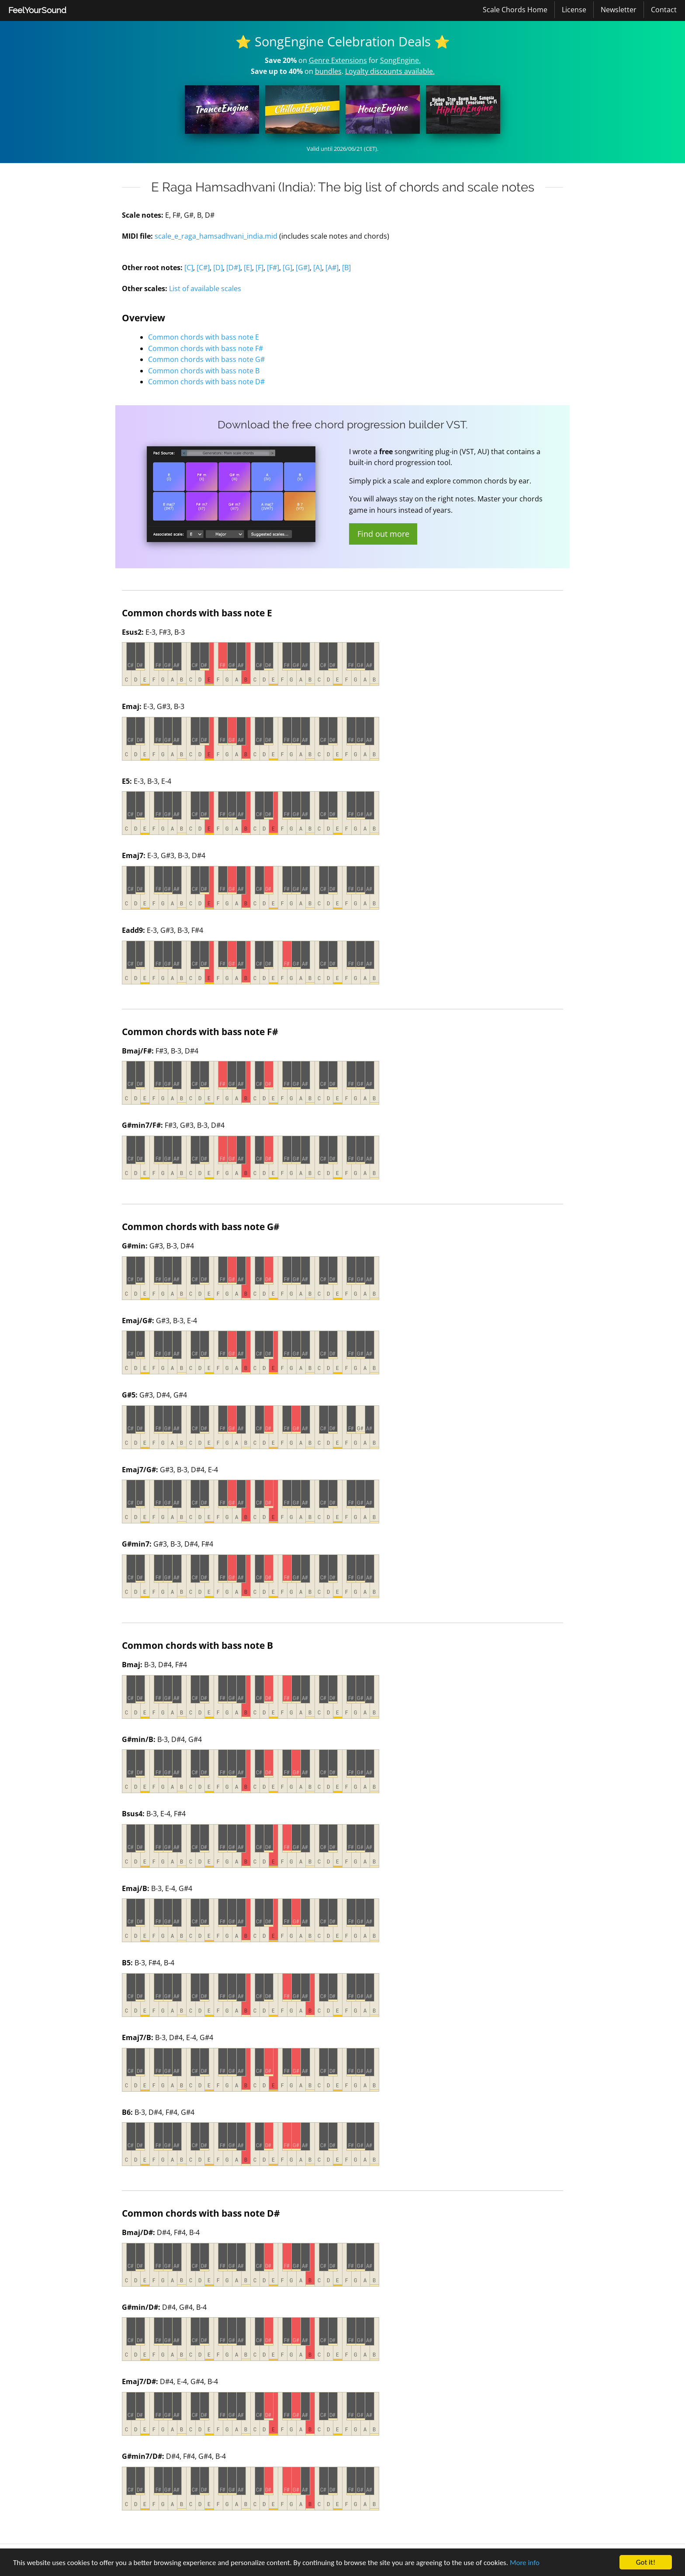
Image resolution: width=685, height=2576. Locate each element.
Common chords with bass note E (203, 337)
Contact (664, 9)
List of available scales (205, 288)
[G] (287, 267)
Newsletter (619, 9)
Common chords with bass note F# (205, 348)
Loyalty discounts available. (390, 71)
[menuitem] (37, 10)
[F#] (273, 267)
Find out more (383, 533)
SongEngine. (400, 60)
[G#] (303, 267)
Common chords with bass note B (203, 370)
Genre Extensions (338, 60)
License (574, 9)
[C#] (203, 267)
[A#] (332, 267)
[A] (317, 267)
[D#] (233, 267)
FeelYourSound (37, 10)
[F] (259, 267)
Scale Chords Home (515, 9)
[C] (188, 267)
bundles (328, 71)
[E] (248, 267)
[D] (218, 267)
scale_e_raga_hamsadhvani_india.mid (216, 236)
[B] (346, 267)
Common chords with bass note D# (206, 381)
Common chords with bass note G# (206, 359)
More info (525, 2562)
